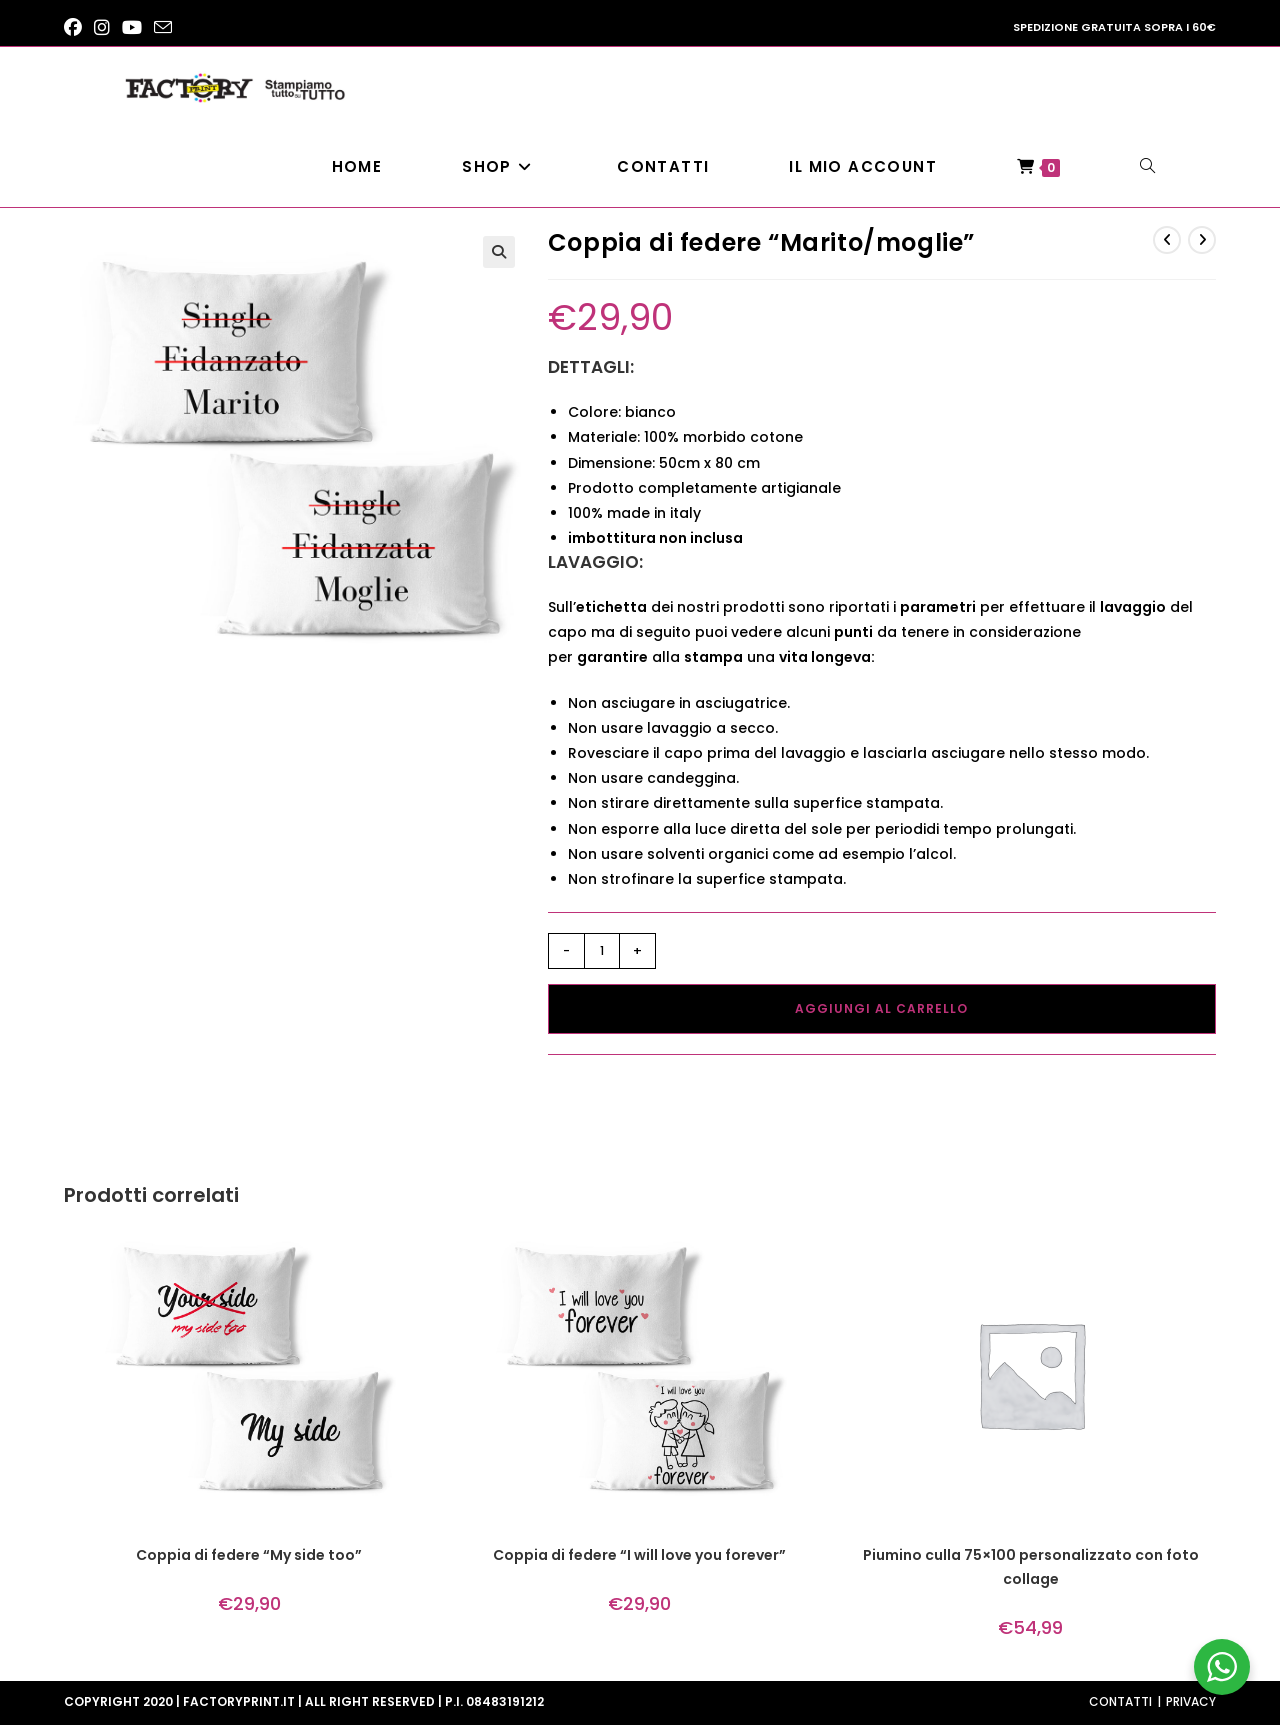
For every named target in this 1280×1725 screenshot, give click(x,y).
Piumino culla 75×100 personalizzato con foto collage (1031, 1567)
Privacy (1191, 1701)
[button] (499, 252)
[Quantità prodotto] (602, 951)
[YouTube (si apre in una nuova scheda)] (132, 28)
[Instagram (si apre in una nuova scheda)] (102, 28)
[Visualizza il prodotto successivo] (1202, 240)
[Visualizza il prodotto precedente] (1167, 240)
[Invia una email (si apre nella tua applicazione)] (163, 28)
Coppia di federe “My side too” (249, 1555)
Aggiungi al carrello (881, 1008)
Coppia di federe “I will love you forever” (639, 1555)
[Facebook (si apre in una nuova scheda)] (76, 28)
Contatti (1120, 1701)
